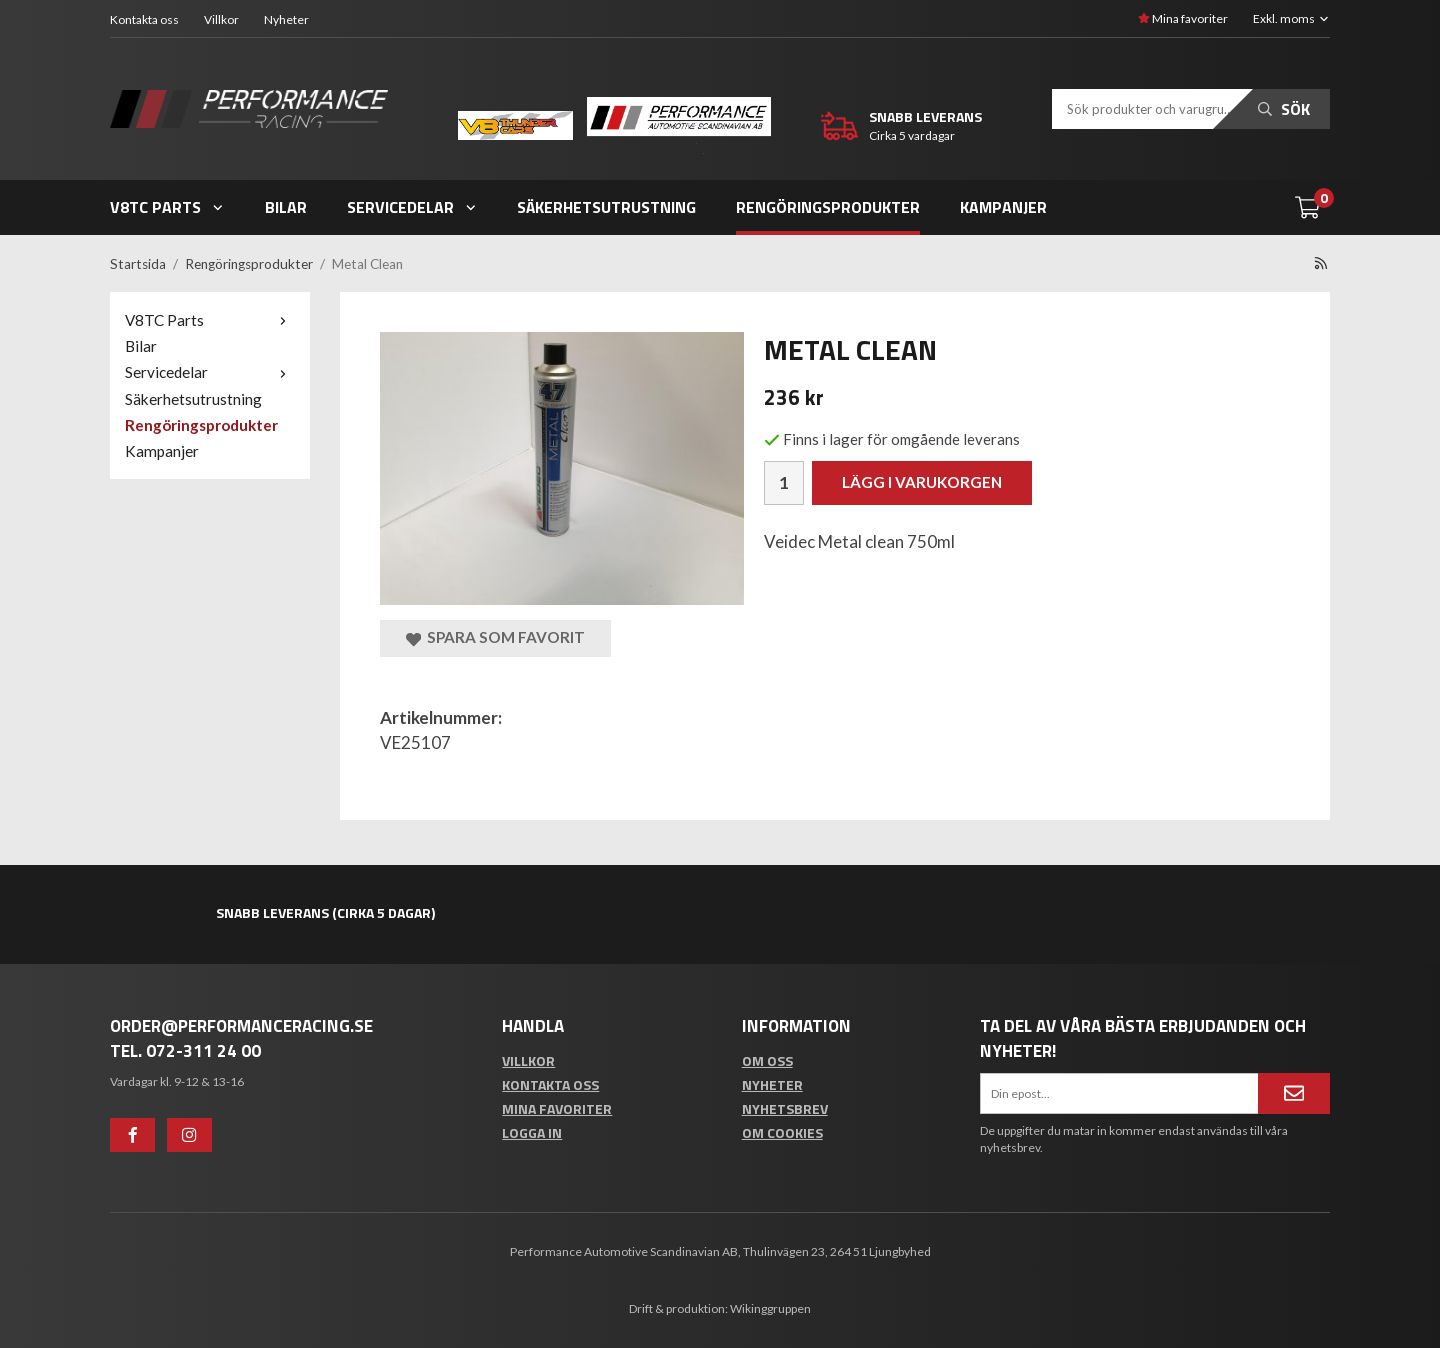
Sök (1284, 109)
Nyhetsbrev (785, 1108)
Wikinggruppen (770, 1308)
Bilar (286, 207)
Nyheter (286, 19)
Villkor (221, 19)
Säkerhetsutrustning (606, 207)
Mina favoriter (1183, 18)
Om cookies (782, 1132)
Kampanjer (1003, 207)
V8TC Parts (167, 207)
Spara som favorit (495, 637)
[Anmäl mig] (1294, 1093)
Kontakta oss (144, 19)
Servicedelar (412, 207)
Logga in (532, 1132)
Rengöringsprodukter (828, 207)
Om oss (767, 1060)
